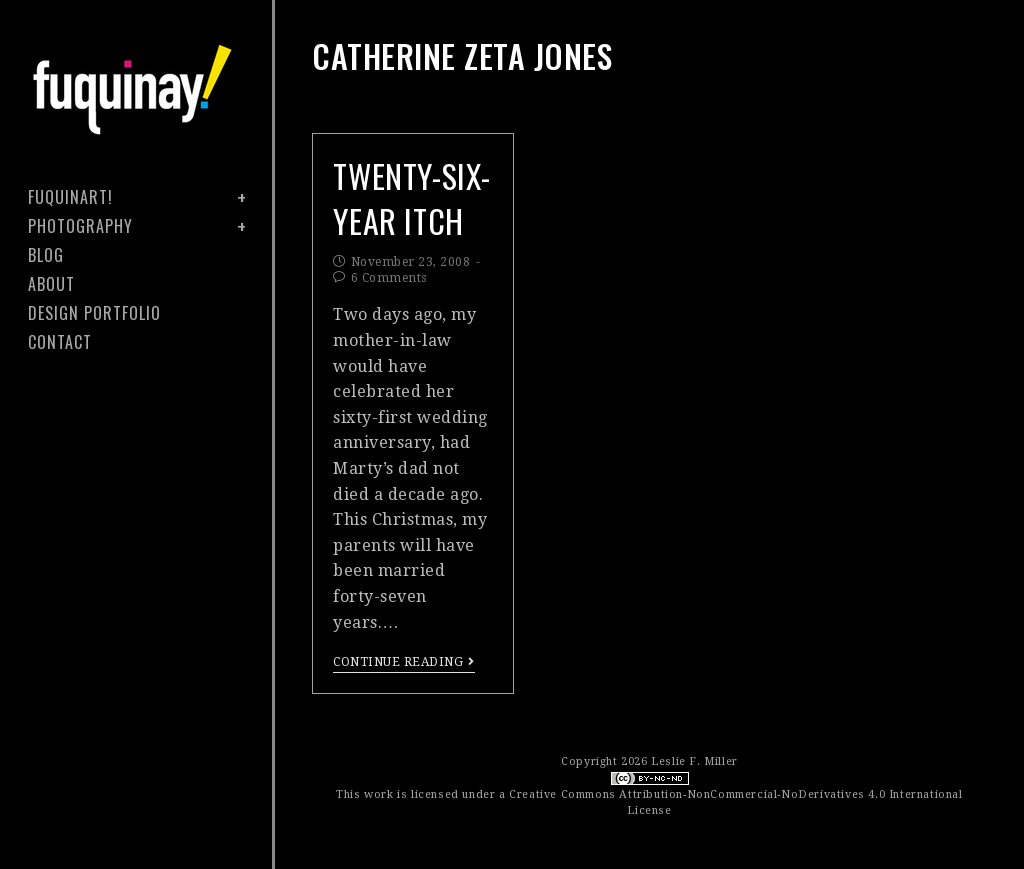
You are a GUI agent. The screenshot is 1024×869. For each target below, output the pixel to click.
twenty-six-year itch (412, 198)
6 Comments (389, 278)
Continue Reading (404, 662)
